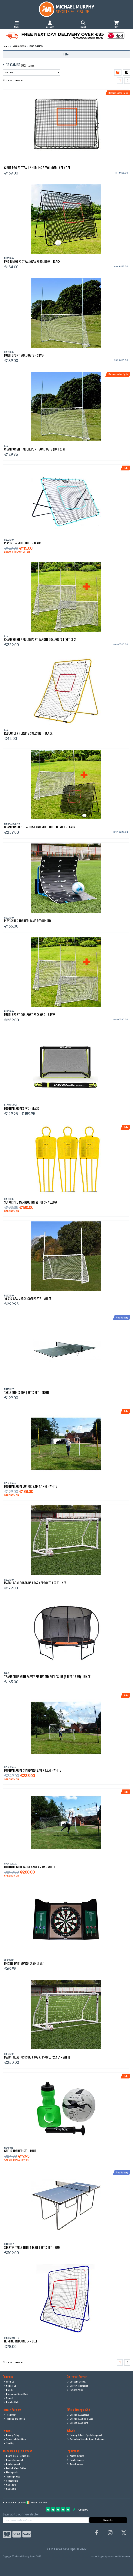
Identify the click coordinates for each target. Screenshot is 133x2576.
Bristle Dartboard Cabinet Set (24, 1963)
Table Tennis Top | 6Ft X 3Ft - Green (26, 1392)
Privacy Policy (11, 2435)
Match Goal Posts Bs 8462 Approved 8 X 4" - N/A (35, 1583)
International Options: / (25, 2502)
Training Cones (11, 2476)
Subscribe (108, 2519)
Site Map (8, 2443)
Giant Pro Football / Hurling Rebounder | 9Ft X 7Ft (37, 167)
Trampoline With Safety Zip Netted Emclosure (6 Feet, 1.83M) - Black (47, 1676)
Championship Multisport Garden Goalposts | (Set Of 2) (40, 639)
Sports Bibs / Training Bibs (17, 2455)
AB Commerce (123, 2556)
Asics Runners (75, 2464)
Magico (101, 2556)
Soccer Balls (10, 2480)
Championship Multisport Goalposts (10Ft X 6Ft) (35, 449)
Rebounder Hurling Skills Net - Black (28, 733)
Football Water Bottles (14, 2468)
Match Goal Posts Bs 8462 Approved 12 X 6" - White (37, 2057)
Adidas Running (75, 2455)
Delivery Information (77, 2385)
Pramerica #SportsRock (15, 2393)
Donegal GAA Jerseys (78, 2414)
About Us (8, 2381)
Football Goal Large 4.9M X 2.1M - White (29, 1867)
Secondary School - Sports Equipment (86, 2439)
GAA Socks (9, 2488)
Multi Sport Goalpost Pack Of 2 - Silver (29, 1014)
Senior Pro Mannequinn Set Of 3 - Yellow (30, 1202)
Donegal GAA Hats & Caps (80, 2418)
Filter (66, 54)
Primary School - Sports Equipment (84, 2435)
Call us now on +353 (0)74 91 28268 (66, 2549)
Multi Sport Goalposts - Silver (24, 355)
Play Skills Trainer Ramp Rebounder (27, 921)
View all (19, 80)
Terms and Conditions (14, 2439)
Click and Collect (76, 2381)
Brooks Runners (75, 2459)
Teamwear (9, 2414)
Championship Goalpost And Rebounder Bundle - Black (39, 827)
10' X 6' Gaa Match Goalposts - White (27, 1298)
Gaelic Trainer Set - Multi (20, 2151)
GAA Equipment (11, 2464)
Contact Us (9, 2385)
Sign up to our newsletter (21, 2514)
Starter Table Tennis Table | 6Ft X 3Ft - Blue (32, 2247)
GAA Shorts (9, 2484)
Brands (8, 2389)
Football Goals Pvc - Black (21, 1108)
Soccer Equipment (13, 2459)
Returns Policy (75, 2389)
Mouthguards (10, 2472)
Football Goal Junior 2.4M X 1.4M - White (30, 1486)
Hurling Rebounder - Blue (20, 2341)
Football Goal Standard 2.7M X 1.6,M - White (32, 1770)
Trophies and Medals (14, 2418)
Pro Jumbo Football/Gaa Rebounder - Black (32, 261)
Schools (8, 2398)
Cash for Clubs (11, 2402)
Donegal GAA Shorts (77, 2422)
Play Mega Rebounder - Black (22, 543)
